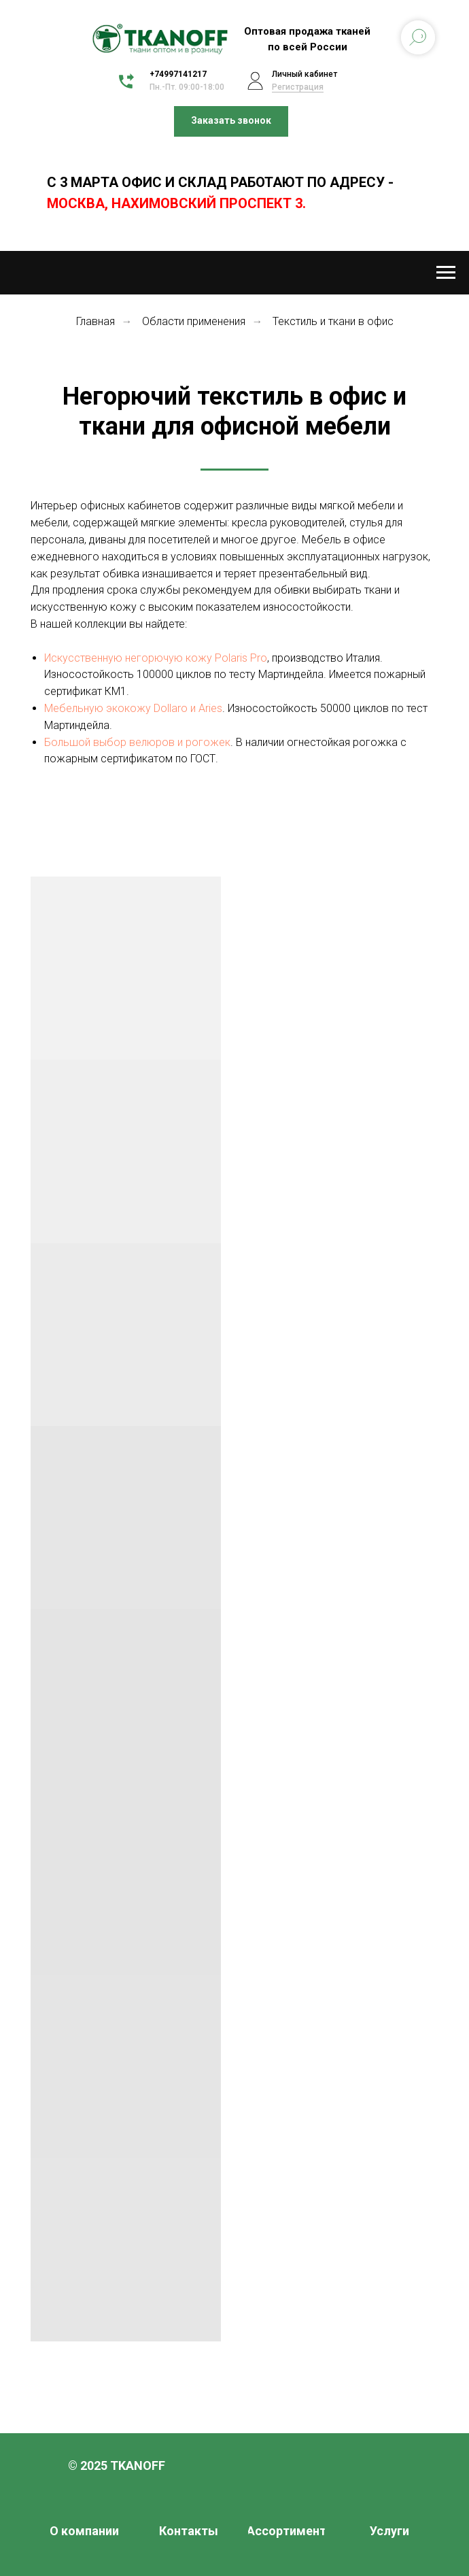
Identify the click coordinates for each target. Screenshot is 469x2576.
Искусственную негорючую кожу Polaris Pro (155, 657)
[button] (231, 121)
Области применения (193, 321)
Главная (95, 321)
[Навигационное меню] (445, 272)
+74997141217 (178, 74)
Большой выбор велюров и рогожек (137, 742)
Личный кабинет (304, 74)
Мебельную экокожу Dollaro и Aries (133, 708)
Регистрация (298, 87)
